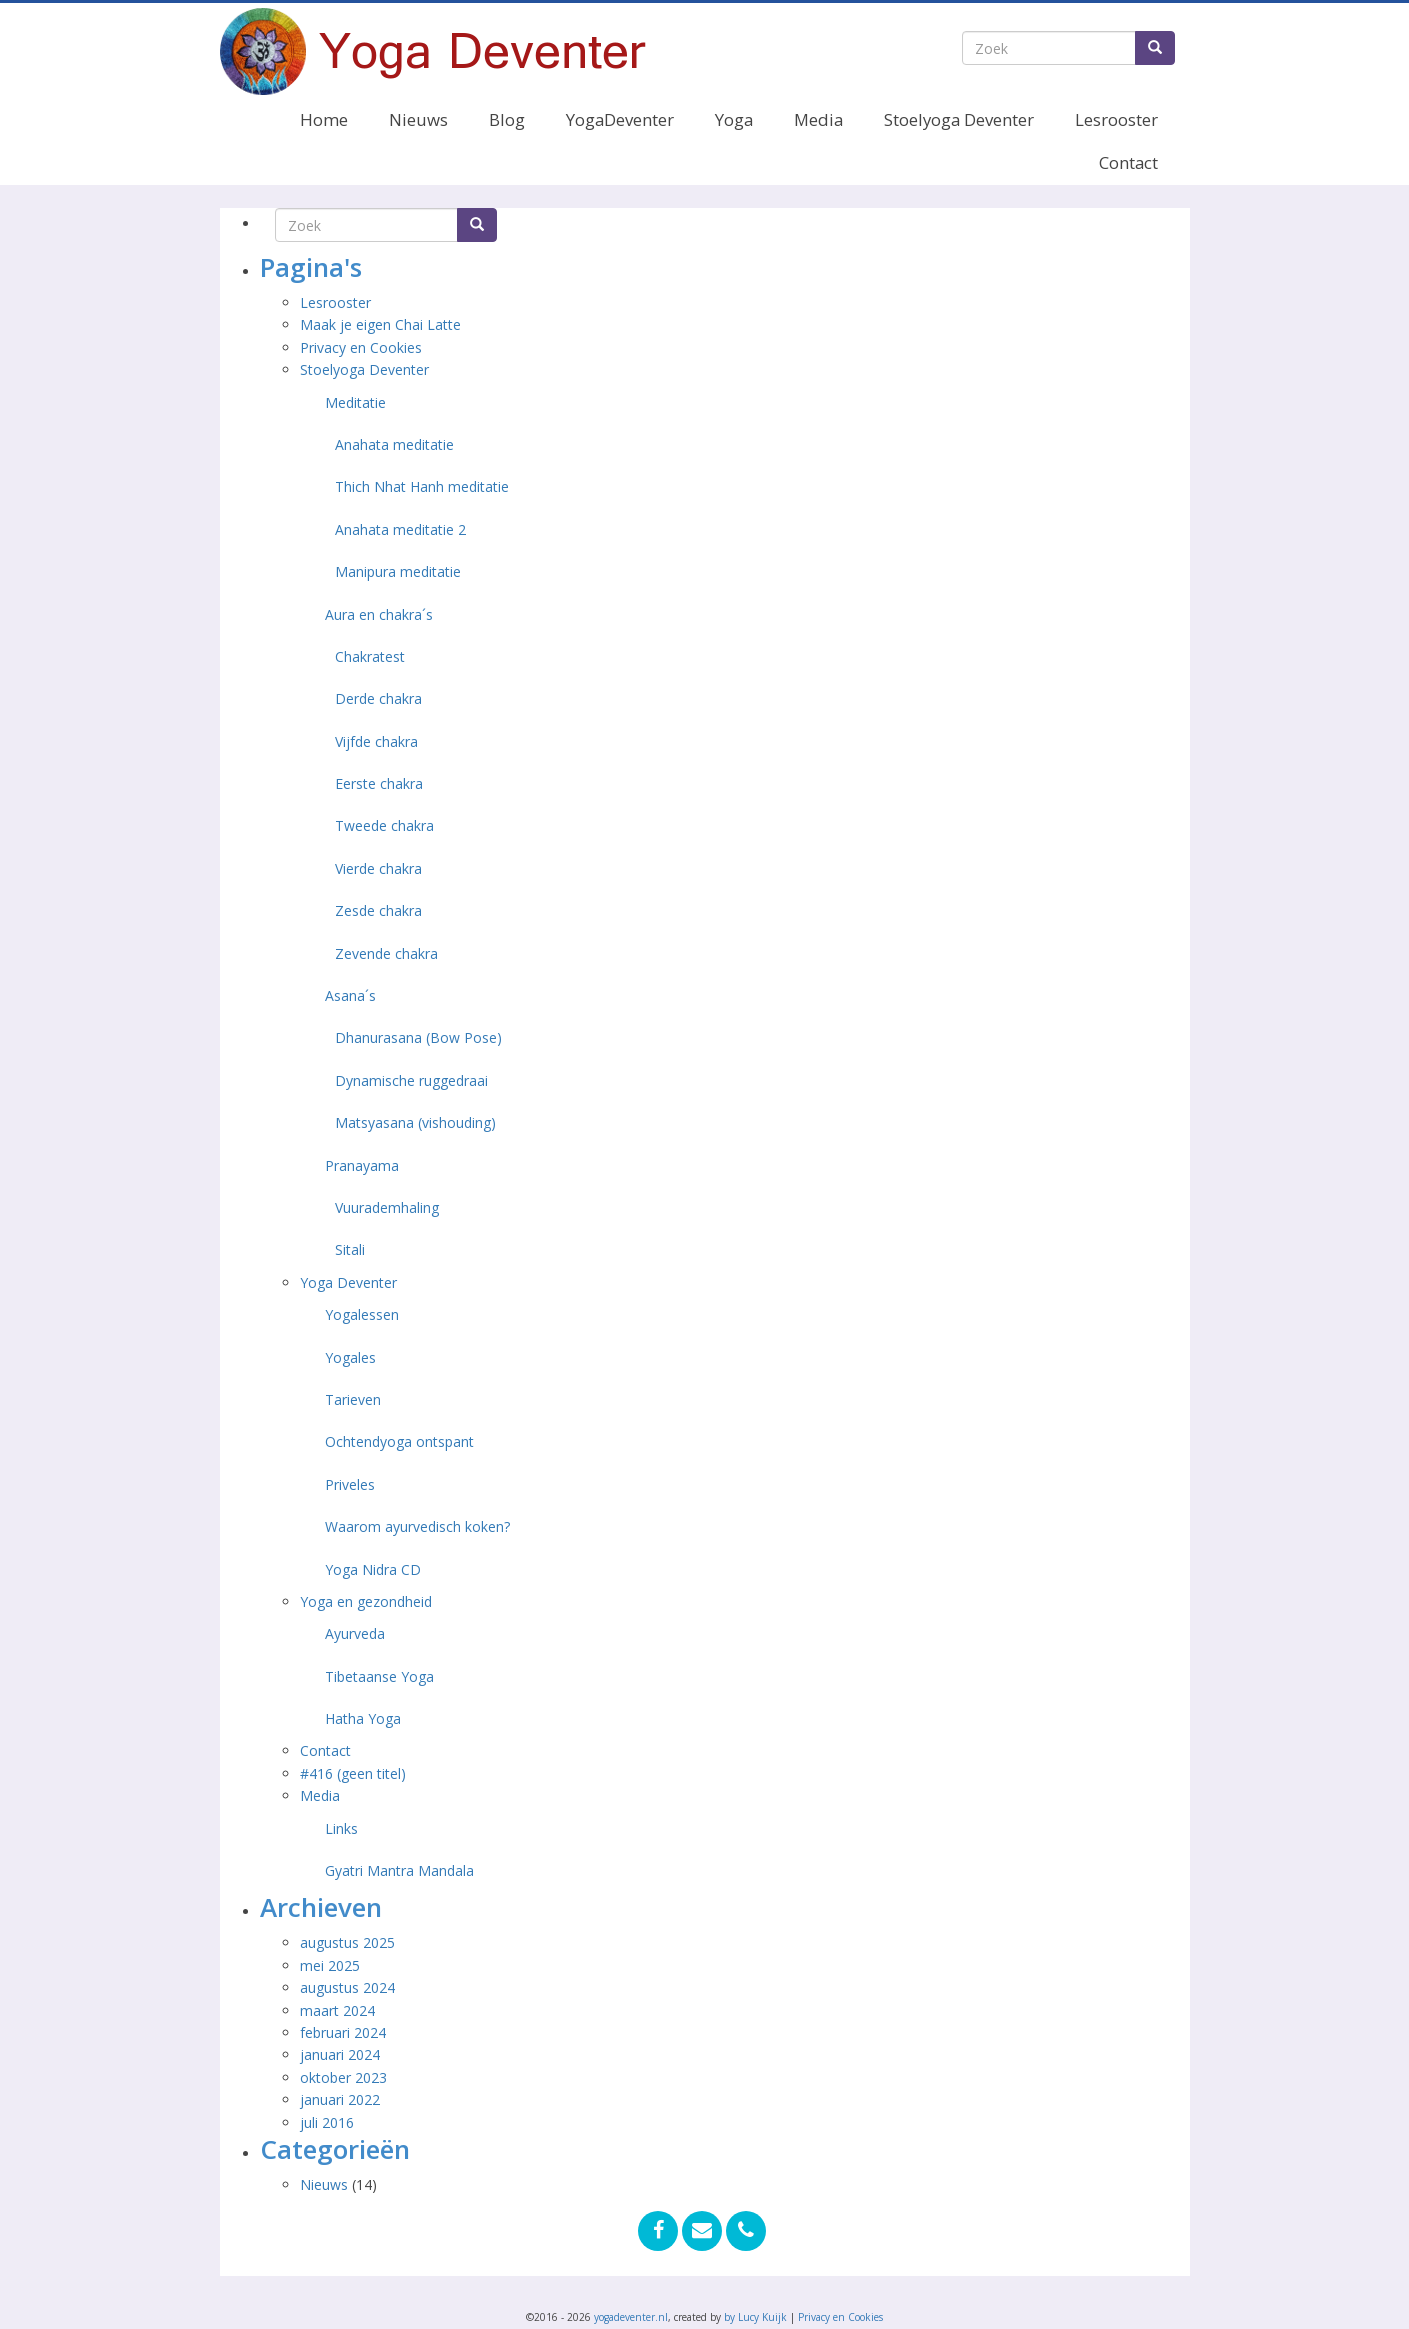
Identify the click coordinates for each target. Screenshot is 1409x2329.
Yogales (350, 1357)
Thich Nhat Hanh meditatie (422, 486)
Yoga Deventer (348, 1282)
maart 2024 (337, 2010)
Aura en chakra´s (379, 614)
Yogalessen (362, 1314)
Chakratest (370, 656)
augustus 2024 (347, 1987)
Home (324, 119)
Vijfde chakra (376, 741)
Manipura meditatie (398, 571)
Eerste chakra (379, 783)
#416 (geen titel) (353, 1773)
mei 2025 (330, 1965)
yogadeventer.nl (631, 2317)
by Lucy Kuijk (755, 2317)
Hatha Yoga (363, 1718)
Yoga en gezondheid (366, 1601)
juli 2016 (327, 2122)
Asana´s (350, 995)
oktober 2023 (343, 2077)
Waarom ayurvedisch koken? (417, 1526)
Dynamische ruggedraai (411, 1080)
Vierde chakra (378, 868)
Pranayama (362, 1165)
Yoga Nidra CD (373, 1569)
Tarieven (353, 1399)
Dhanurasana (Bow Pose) (418, 1037)
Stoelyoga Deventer (959, 119)
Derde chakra (378, 698)
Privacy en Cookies (361, 347)
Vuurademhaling (387, 1207)
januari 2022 (340, 2099)
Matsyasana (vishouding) (415, 1122)
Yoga (734, 119)
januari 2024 (340, 2054)
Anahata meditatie (394, 444)
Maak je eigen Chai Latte (382, 324)
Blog (507, 119)
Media (818, 119)
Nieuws (418, 119)
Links (341, 1828)
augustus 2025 (347, 1942)
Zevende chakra (386, 953)
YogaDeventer (620, 119)
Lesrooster (1116, 119)
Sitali (350, 1249)
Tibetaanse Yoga (379, 1676)
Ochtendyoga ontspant (399, 1441)
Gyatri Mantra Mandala (399, 1870)
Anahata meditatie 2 (400, 529)
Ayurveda (355, 1633)
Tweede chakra (384, 825)
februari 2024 (343, 2032)
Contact (1128, 162)
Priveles (350, 1484)
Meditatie (355, 402)
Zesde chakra (378, 910)
